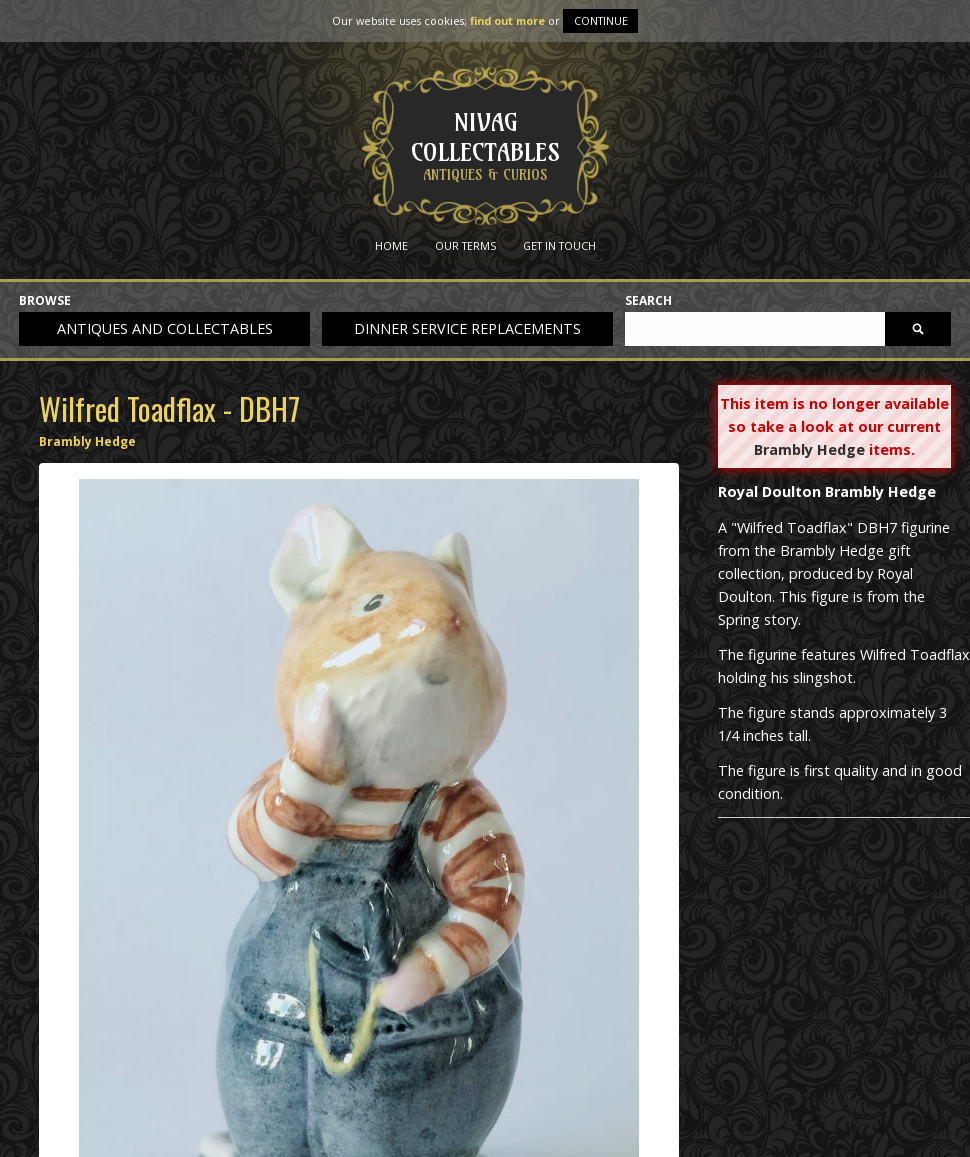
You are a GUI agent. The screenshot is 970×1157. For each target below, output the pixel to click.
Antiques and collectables (165, 328)
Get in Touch (559, 245)
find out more (507, 20)
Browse (45, 301)
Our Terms (465, 245)
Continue (601, 20)
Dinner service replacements (467, 328)
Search (648, 301)
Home (391, 245)
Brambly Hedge (87, 441)
